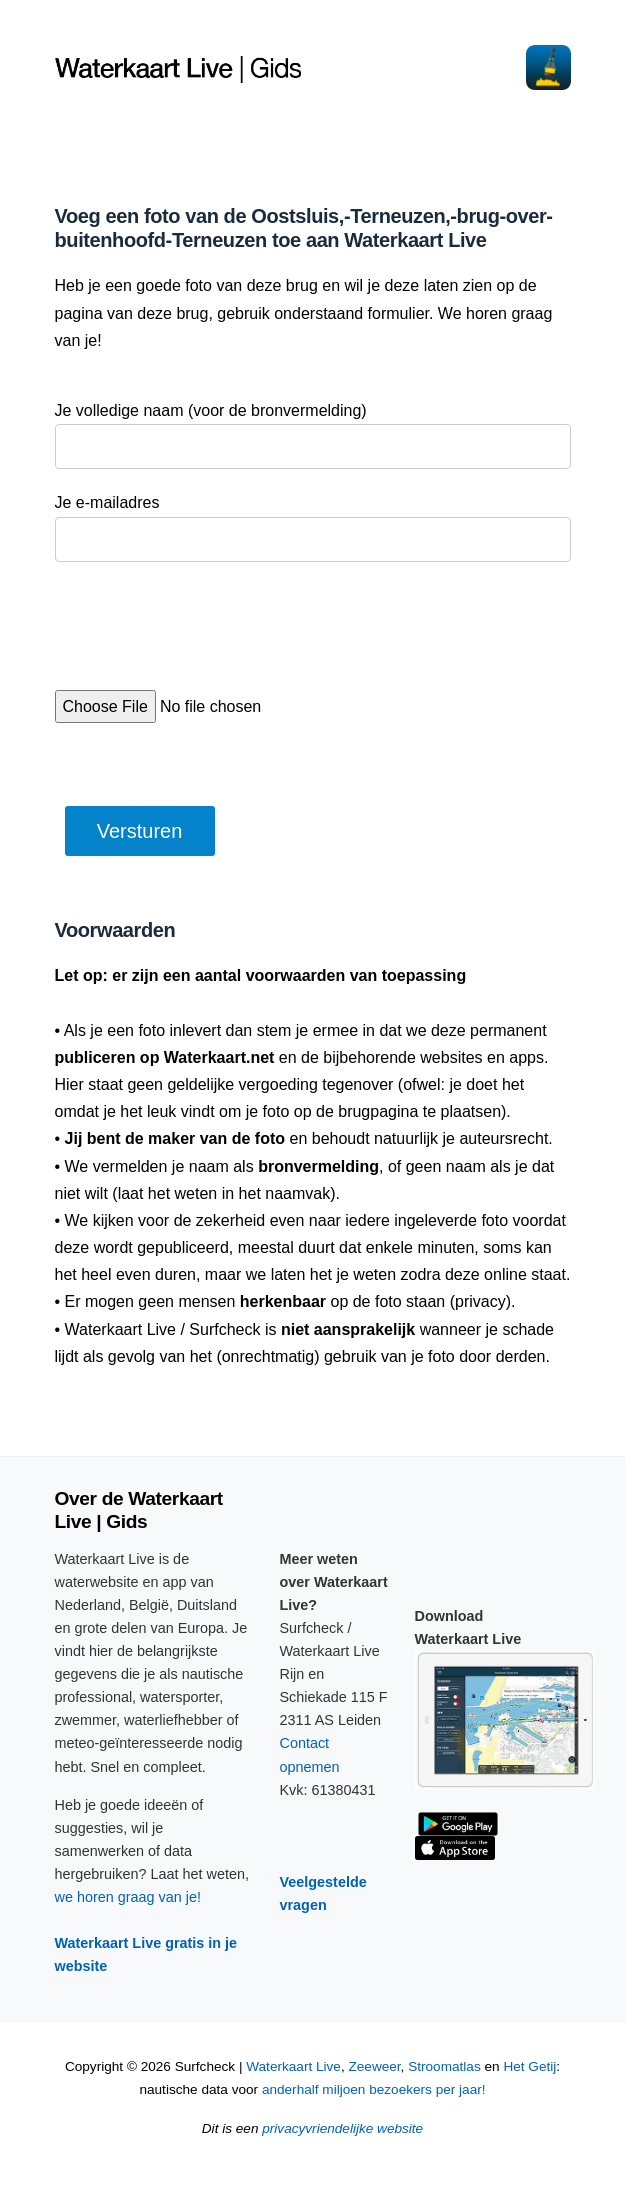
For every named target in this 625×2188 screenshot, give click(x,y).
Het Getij (529, 2066)
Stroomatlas (444, 2066)
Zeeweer (374, 2066)
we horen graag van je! (128, 1897)
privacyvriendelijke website (342, 2128)
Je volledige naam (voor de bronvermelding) (211, 410)
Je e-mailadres (107, 502)
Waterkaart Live (293, 2066)
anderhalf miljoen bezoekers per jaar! (374, 2089)
